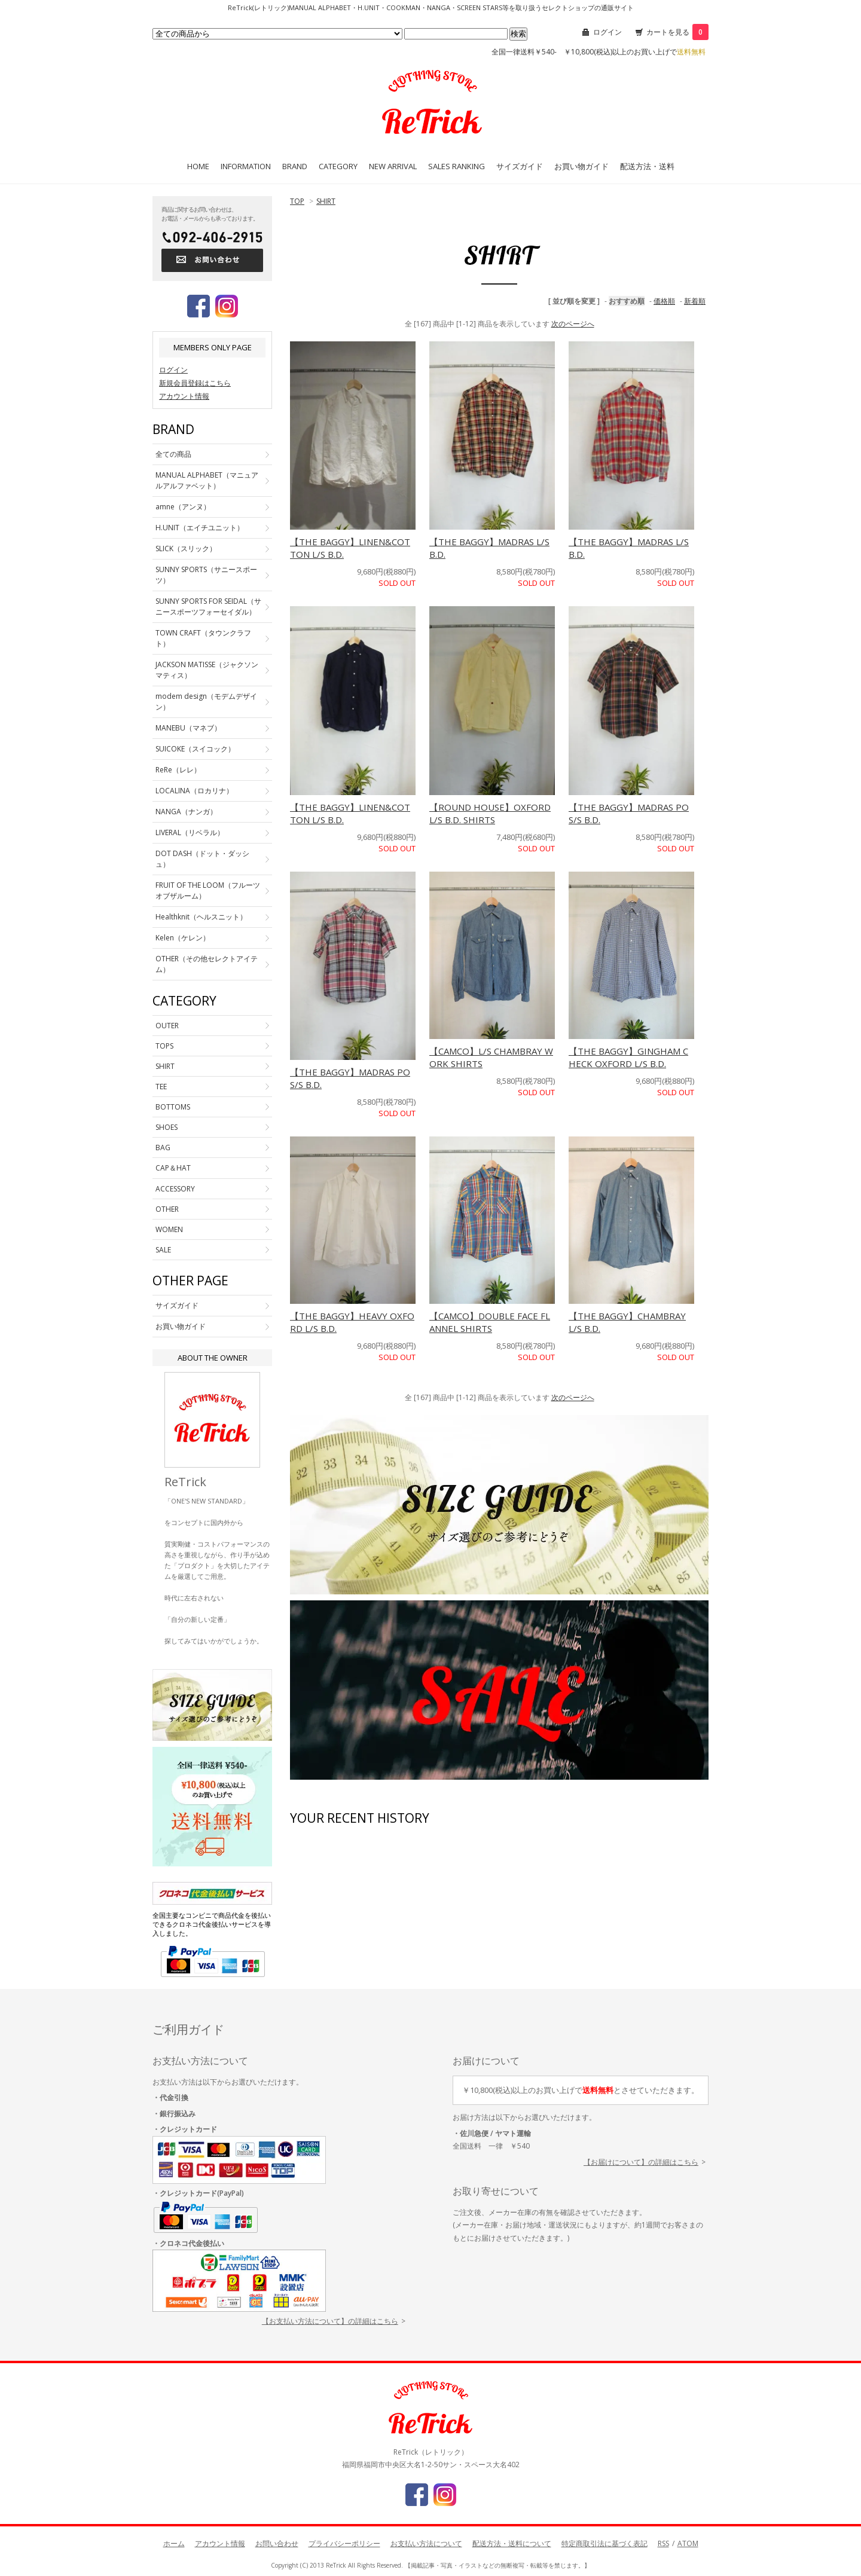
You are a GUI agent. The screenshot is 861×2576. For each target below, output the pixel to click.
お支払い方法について (426, 2543)
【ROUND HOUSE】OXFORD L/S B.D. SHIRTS (490, 813)
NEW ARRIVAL (393, 166)
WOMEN (169, 1229)
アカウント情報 (184, 396)
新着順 (695, 301)
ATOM (687, 2543)
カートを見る (677, 32)
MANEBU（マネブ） (188, 728)
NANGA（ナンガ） (186, 811)
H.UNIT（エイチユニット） (199, 527)
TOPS (164, 1046)
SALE (163, 1250)
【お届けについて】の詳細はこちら (641, 2162)
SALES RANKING (456, 166)
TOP (297, 201)
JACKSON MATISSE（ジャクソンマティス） (206, 669)
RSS (663, 2543)
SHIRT (325, 201)
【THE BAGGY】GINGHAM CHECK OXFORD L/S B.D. (628, 1057)
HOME (198, 166)
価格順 (664, 301)
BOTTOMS (172, 1107)
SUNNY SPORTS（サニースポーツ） (206, 574)
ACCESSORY (175, 1189)
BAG (162, 1147)
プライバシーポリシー (344, 2543)
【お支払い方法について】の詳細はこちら (330, 2321)
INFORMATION (246, 166)
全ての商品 (173, 454)
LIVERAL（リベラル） (189, 832)
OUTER (167, 1025)
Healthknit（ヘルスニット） (201, 917)
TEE (161, 1086)
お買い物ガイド (581, 166)
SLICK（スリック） (185, 548)
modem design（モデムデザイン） (206, 701)
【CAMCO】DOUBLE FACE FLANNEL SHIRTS (489, 1322)
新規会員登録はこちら (195, 383)
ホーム (174, 2543)
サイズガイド (519, 166)
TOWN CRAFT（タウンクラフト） (203, 638)
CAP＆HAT (173, 1168)
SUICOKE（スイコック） (195, 749)
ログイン (607, 32)
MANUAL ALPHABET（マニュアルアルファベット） (206, 480)
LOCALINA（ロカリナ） (194, 791)
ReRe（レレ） (178, 770)
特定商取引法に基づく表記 (604, 2543)
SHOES (166, 1127)
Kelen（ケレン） (182, 938)
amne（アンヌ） (182, 507)
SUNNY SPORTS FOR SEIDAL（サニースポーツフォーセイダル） (208, 606)
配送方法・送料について (511, 2543)
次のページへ (572, 324)
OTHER (167, 1209)
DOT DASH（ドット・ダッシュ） (202, 858)
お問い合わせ (276, 2543)
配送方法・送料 (647, 166)
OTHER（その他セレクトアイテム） (206, 964)
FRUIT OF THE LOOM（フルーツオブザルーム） (207, 890)
